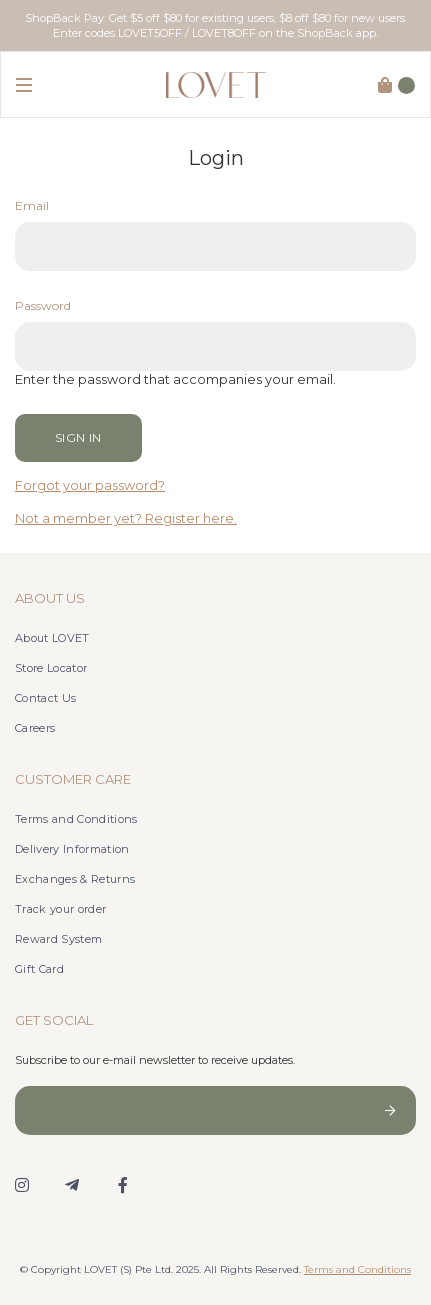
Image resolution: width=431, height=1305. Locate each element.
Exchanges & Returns (75, 879)
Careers (35, 728)
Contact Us (45, 698)
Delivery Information (72, 849)
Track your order (60, 909)
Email (32, 205)
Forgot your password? (90, 485)
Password (43, 305)
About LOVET (52, 638)
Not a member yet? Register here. (126, 518)
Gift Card (39, 969)
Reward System (58, 939)
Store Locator (51, 668)
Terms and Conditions (76, 819)
